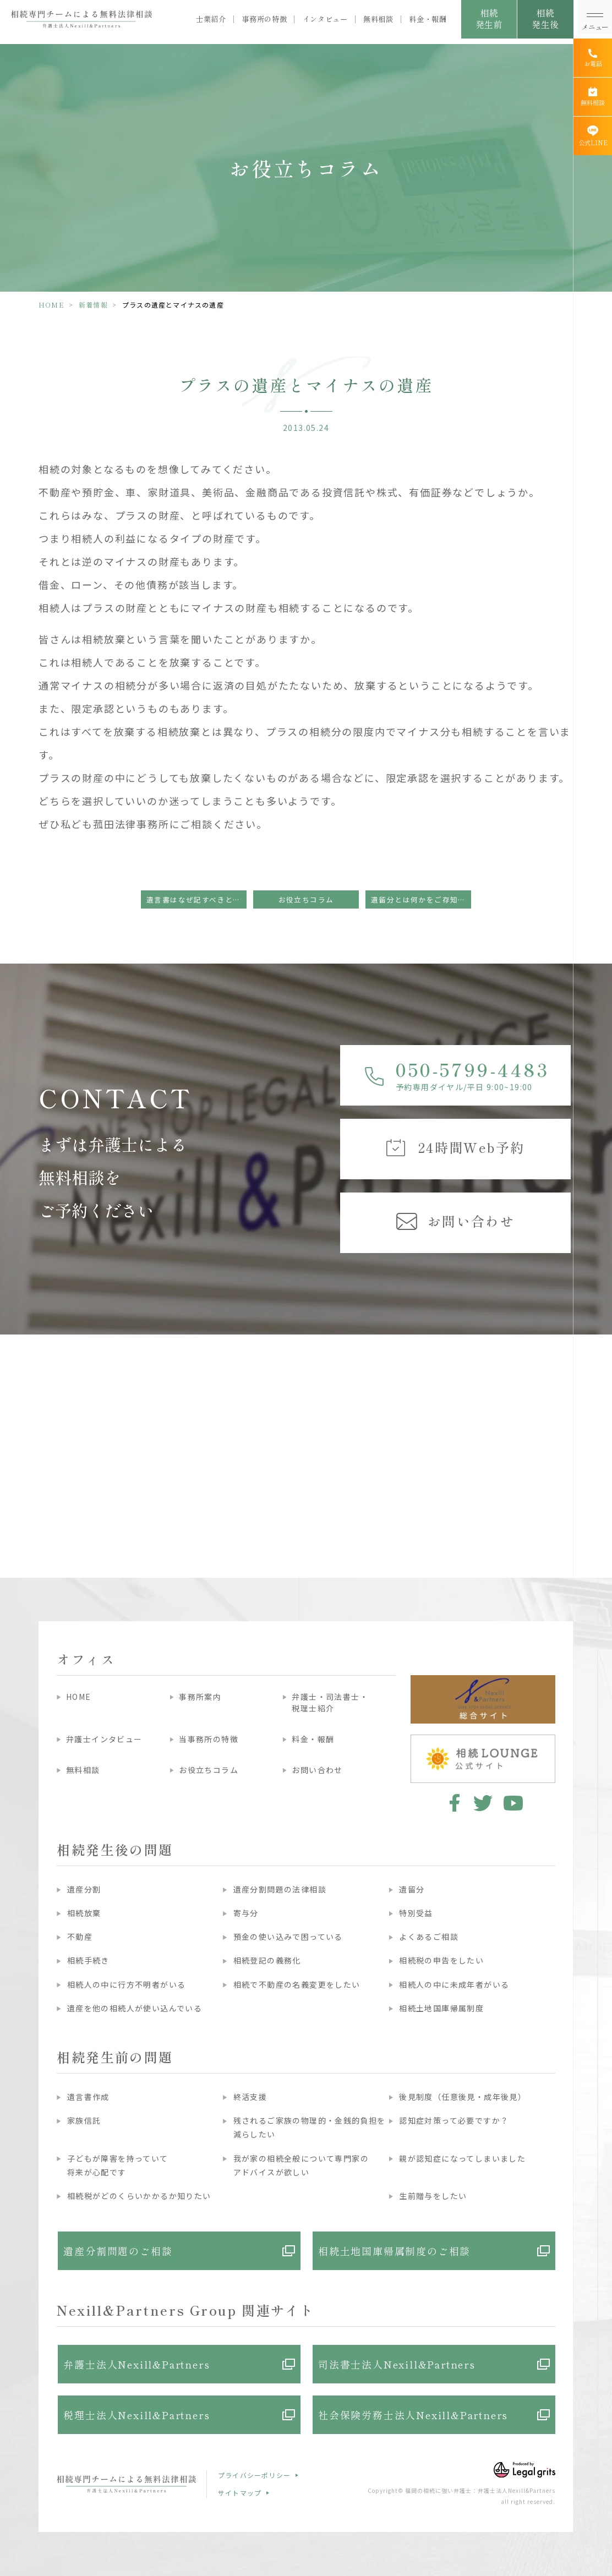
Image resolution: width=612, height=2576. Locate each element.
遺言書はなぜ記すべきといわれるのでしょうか (196, 899)
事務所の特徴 (264, 19)
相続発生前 (489, 18)
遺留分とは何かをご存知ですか (421, 899)
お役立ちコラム (306, 899)
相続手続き (88, 1960)
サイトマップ (239, 2492)
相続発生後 (545, 18)
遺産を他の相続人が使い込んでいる (134, 2008)
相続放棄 (84, 1912)
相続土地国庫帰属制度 (441, 2008)
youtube (513, 1803)
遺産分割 (84, 1889)
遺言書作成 (88, 2096)
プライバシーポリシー (254, 2475)
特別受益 (416, 1912)
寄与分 (246, 1912)
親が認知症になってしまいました (462, 2158)
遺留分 (411, 1889)
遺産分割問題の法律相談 (279, 1889)
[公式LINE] (592, 136)
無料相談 (378, 19)
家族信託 (84, 2120)
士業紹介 (211, 19)
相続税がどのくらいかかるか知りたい (139, 2195)
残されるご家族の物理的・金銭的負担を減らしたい (309, 2127)
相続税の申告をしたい (441, 1960)
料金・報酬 (427, 19)
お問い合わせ (317, 1769)
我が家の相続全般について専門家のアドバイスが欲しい (301, 2165)
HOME (51, 304)
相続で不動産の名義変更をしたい (296, 1984)
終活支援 (250, 2096)
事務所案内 (200, 1696)
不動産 (79, 1936)
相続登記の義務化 (267, 1960)
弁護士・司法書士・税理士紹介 (330, 1702)
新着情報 (93, 304)
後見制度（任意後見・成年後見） (462, 2096)
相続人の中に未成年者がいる (454, 1984)
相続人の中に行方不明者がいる (126, 1984)
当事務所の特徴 (208, 1738)
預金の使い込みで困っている (288, 1936)
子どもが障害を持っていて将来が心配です (117, 2165)
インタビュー (325, 19)
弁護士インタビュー (104, 1738)
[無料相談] (592, 97)
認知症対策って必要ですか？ (454, 2120)
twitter (483, 1803)
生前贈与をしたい (433, 2195)
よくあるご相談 (428, 1936)
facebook (452, 1803)
